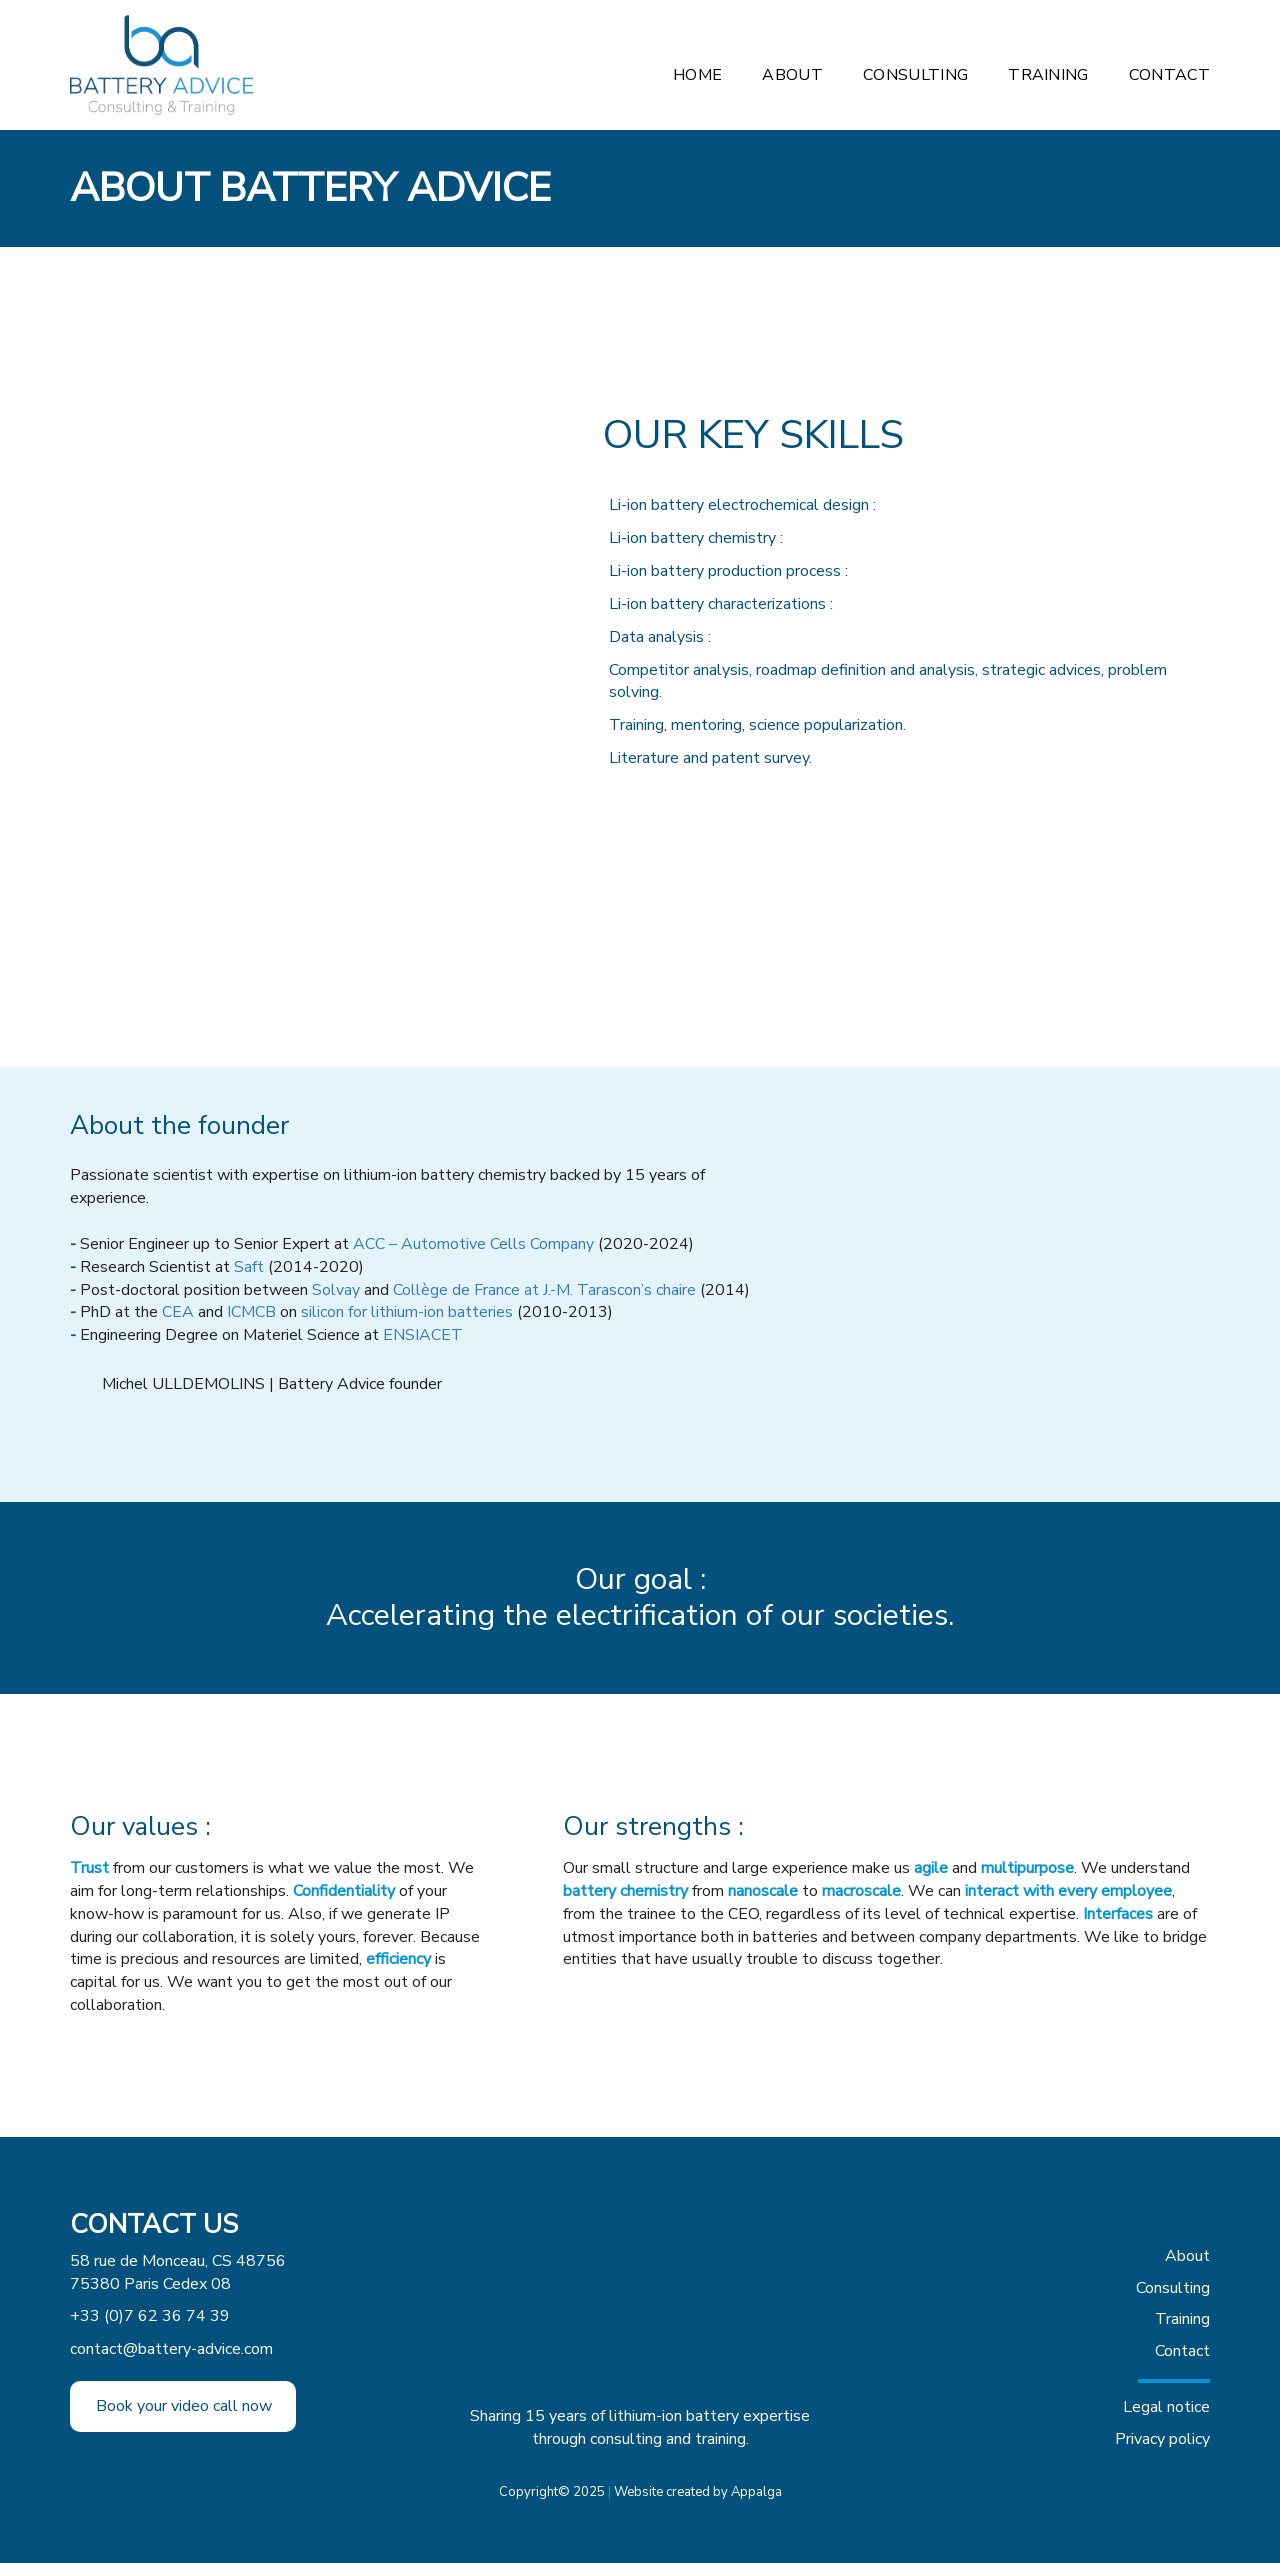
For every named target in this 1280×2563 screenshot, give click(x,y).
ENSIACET (423, 1335)
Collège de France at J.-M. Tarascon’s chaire (544, 1290)
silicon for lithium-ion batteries (407, 1312)
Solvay (336, 1290)
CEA (178, 1312)
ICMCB (251, 1312)
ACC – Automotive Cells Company (473, 1244)
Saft (249, 1267)
